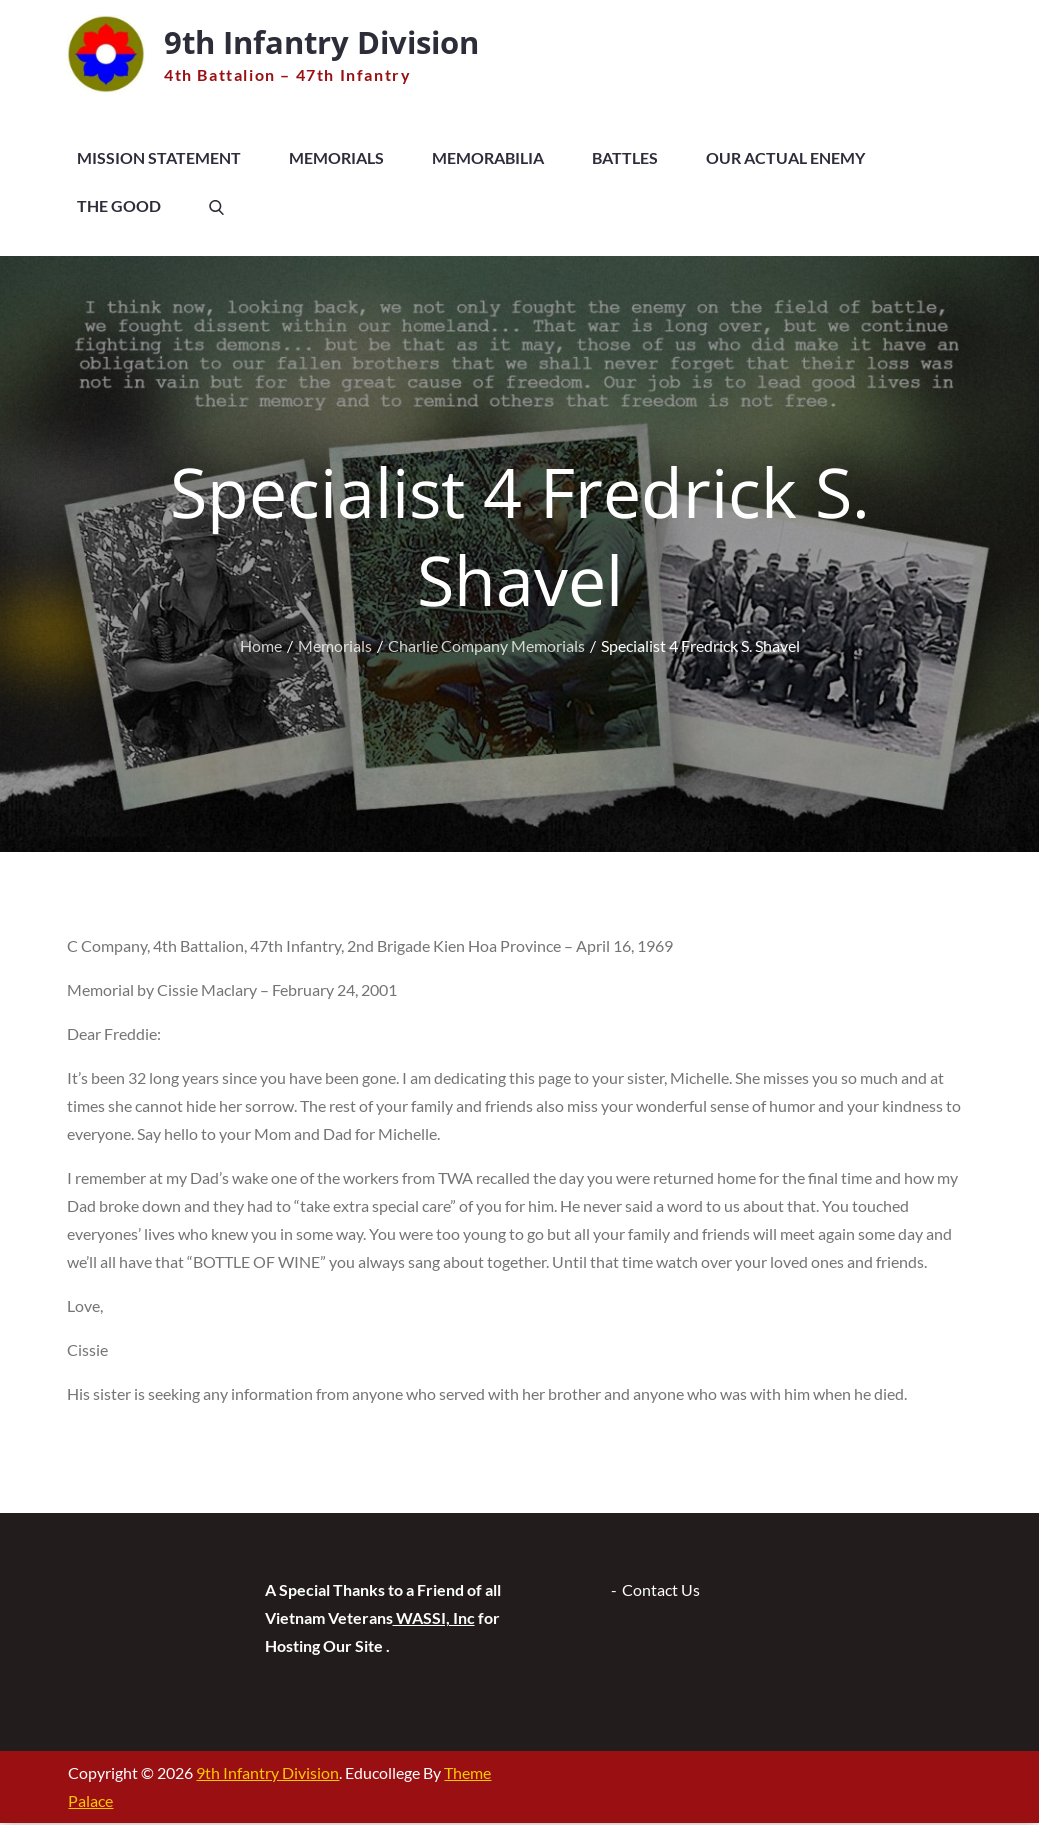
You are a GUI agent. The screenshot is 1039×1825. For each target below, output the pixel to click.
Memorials (336, 159)
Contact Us (661, 1591)
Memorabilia (488, 159)
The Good (119, 207)
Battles (625, 159)
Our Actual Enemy (785, 159)
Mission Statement (159, 159)
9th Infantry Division (331, 42)
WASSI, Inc (434, 1619)
